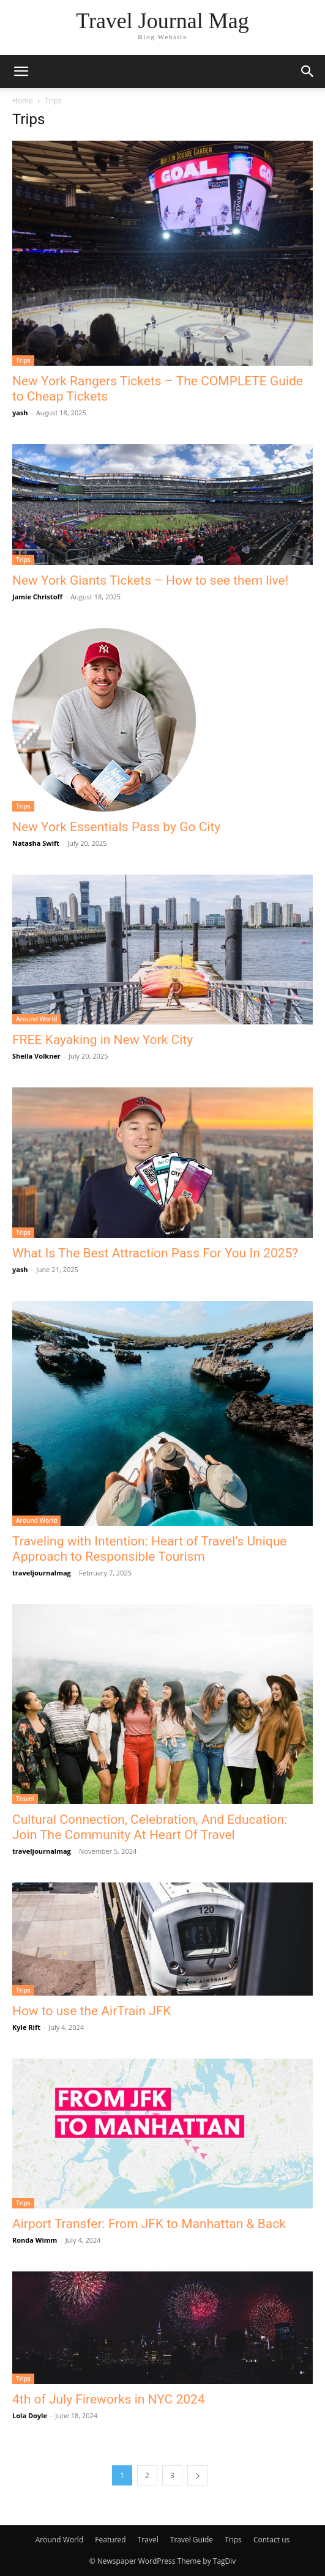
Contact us (271, 2539)
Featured (110, 2539)
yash (20, 412)
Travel (25, 1798)
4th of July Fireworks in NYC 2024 (108, 2399)
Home (22, 100)
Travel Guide (191, 2539)
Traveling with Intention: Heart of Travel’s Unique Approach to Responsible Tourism (149, 1549)
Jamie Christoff (37, 596)
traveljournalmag (41, 1572)
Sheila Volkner (36, 1055)
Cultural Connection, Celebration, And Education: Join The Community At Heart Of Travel (150, 1827)
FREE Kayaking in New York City (102, 1039)
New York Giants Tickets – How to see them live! (150, 580)
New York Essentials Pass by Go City (116, 827)
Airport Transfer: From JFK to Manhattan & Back (149, 2223)
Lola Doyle (29, 2415)
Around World (36, 1019)
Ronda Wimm (34, 2240)
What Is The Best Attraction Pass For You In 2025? (155, 1253)
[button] (20, 71)
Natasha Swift (35, 843)
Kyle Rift (26, 2027)
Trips (23, 360)
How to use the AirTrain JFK (91, 2011)
